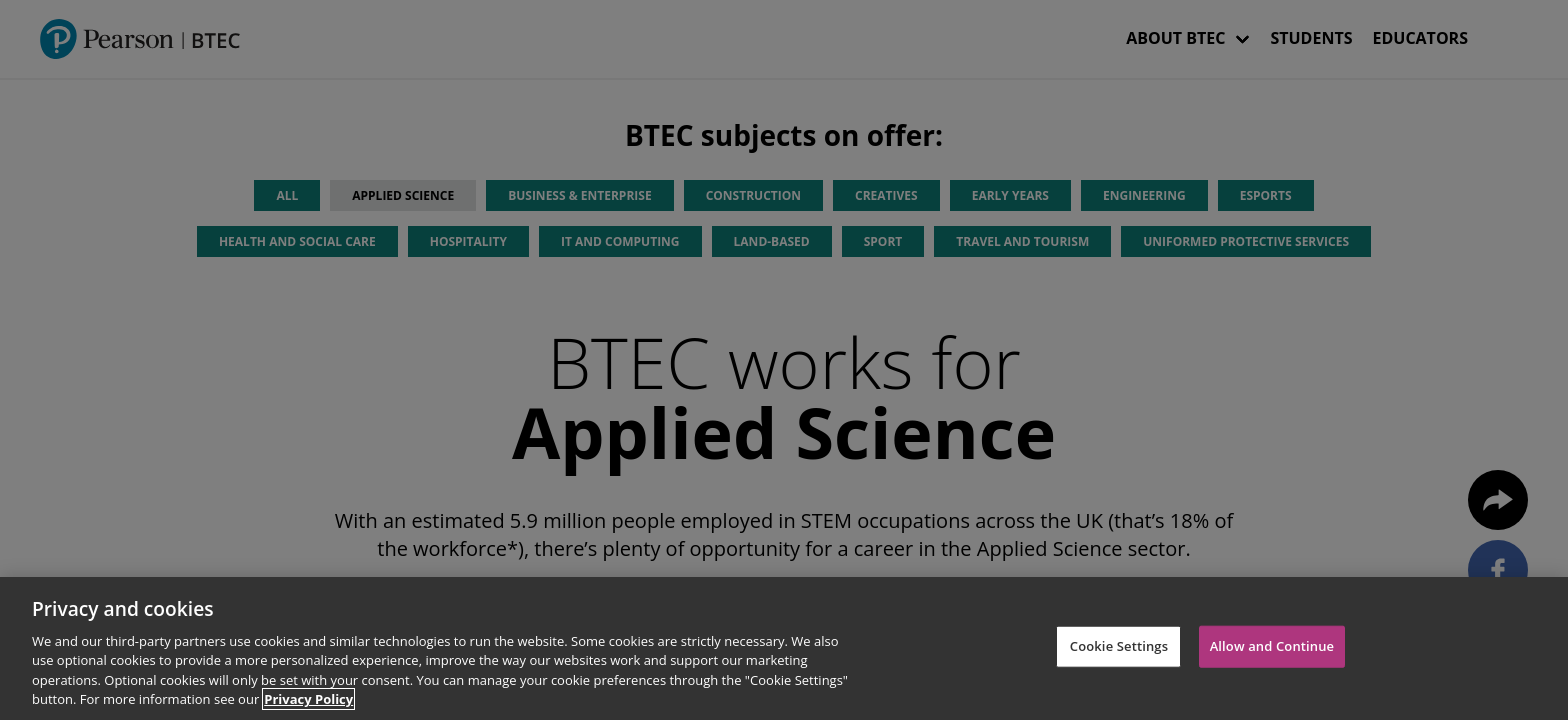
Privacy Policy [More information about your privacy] (308, 699)
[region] (784, 648)
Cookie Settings (1119, 646)
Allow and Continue (1272, 646)
